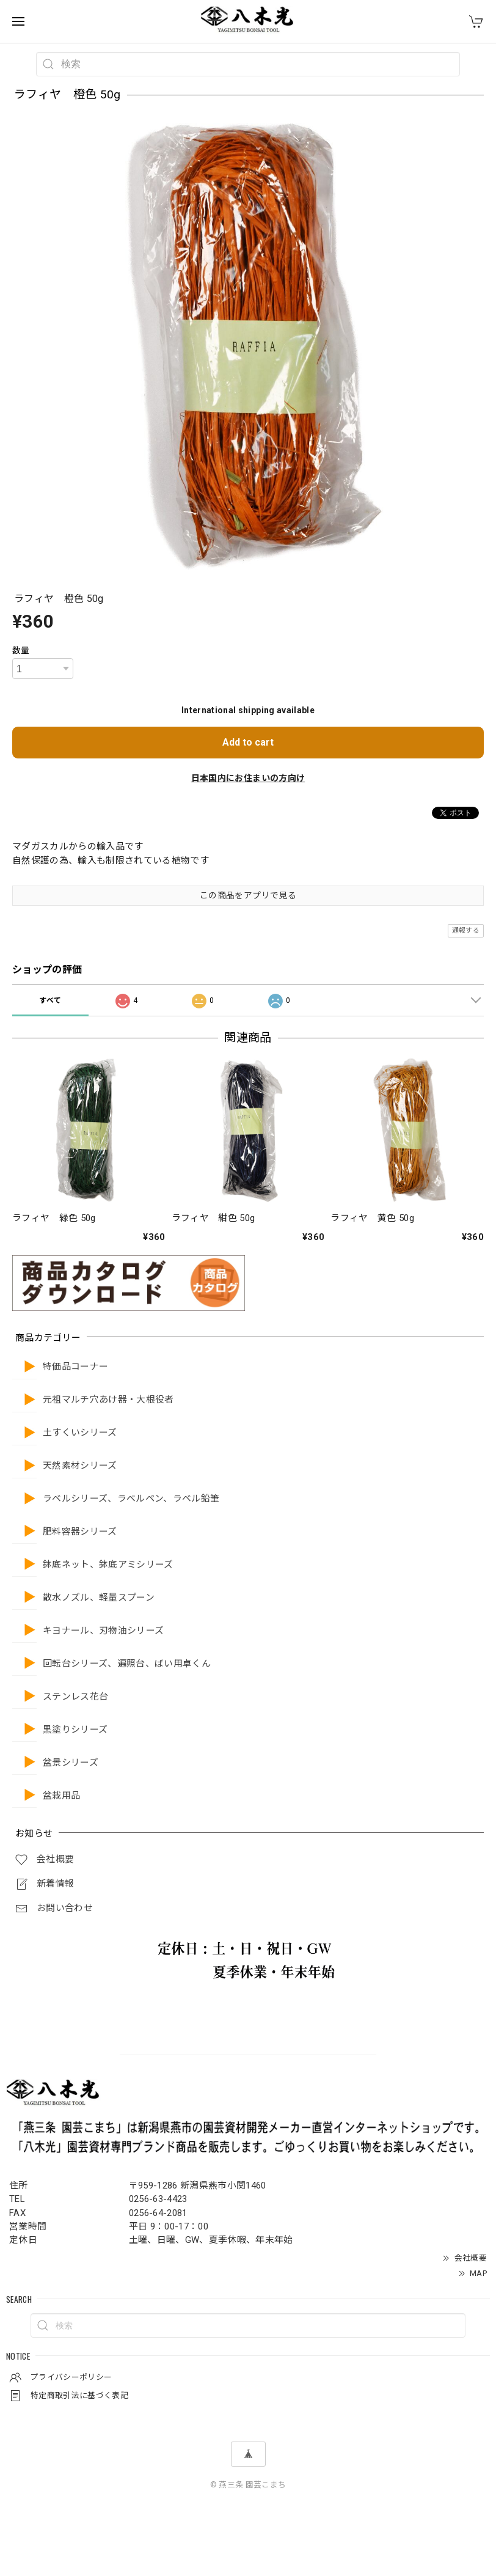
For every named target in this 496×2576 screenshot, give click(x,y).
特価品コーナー (75, 1367)
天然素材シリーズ (80, 1466)
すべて (50, 1000)
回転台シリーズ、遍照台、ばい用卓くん (127, 1664)
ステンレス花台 (75, 1697)
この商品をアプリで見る (248, 895)
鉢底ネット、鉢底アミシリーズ (108, 1565)
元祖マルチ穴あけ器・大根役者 (108, 1400)
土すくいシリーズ (80, 1433)
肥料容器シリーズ (80, 1532)
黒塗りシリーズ (75, 1730)
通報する (466, 930)
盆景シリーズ (70, 1763)
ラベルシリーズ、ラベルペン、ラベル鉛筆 (131, 1499)
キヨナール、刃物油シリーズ (103, 1631)
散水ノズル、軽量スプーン (99, 1598)
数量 (21, 650)
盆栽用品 (61, 1796)
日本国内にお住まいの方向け (248, 778)
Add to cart (248, 742)
